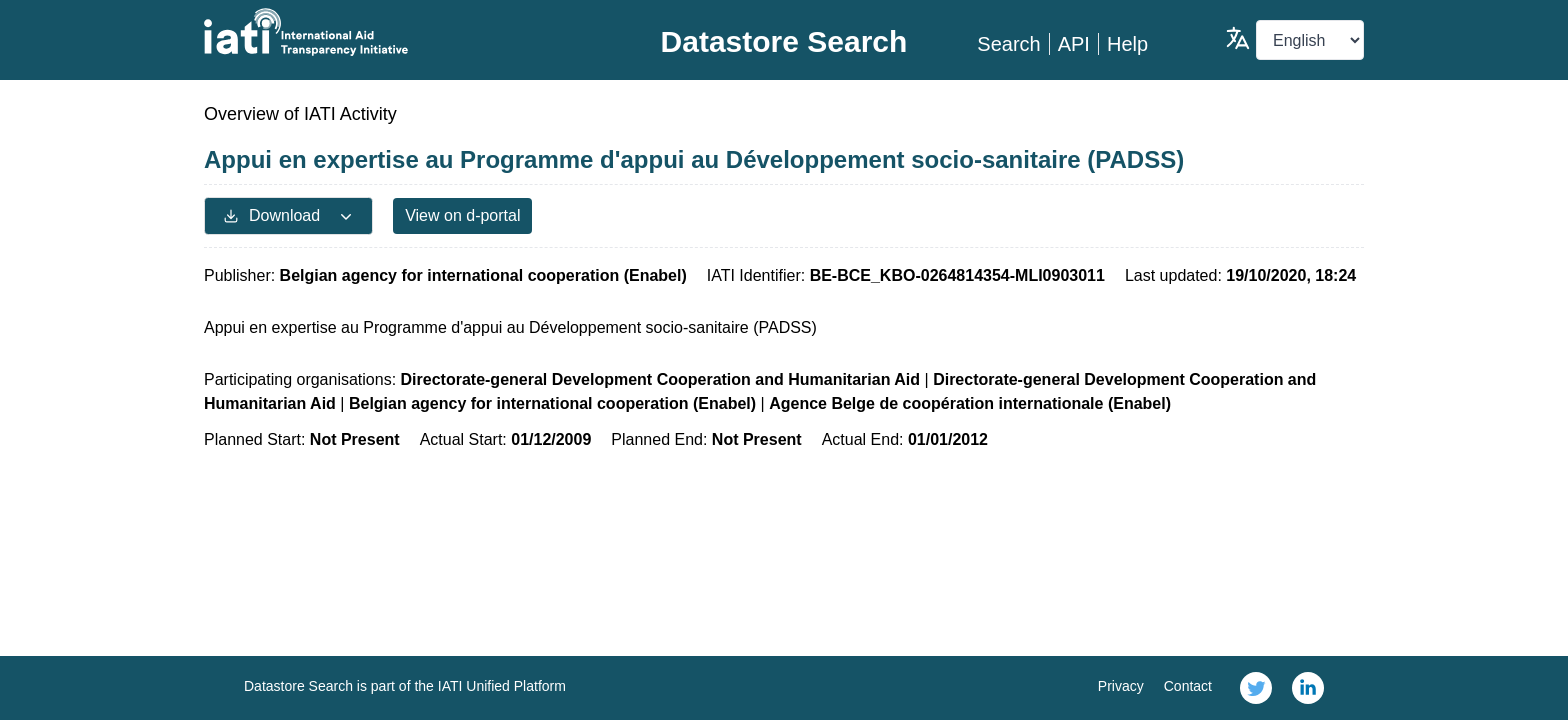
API (1074, 44)
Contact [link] (1188, 686)
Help (1127, 44)
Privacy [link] (1121, 686)
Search (1008, 44)
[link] (1256, 688)
